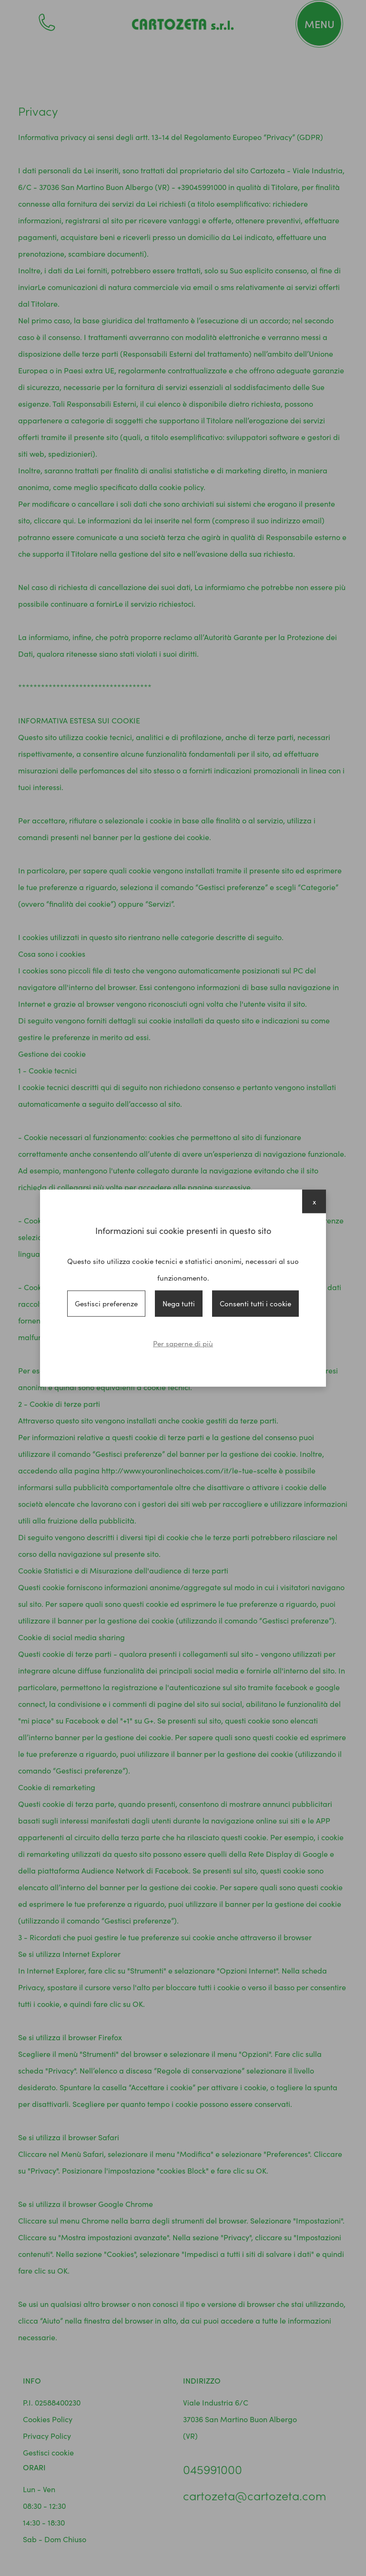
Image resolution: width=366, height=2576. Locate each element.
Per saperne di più (183, 1343)
